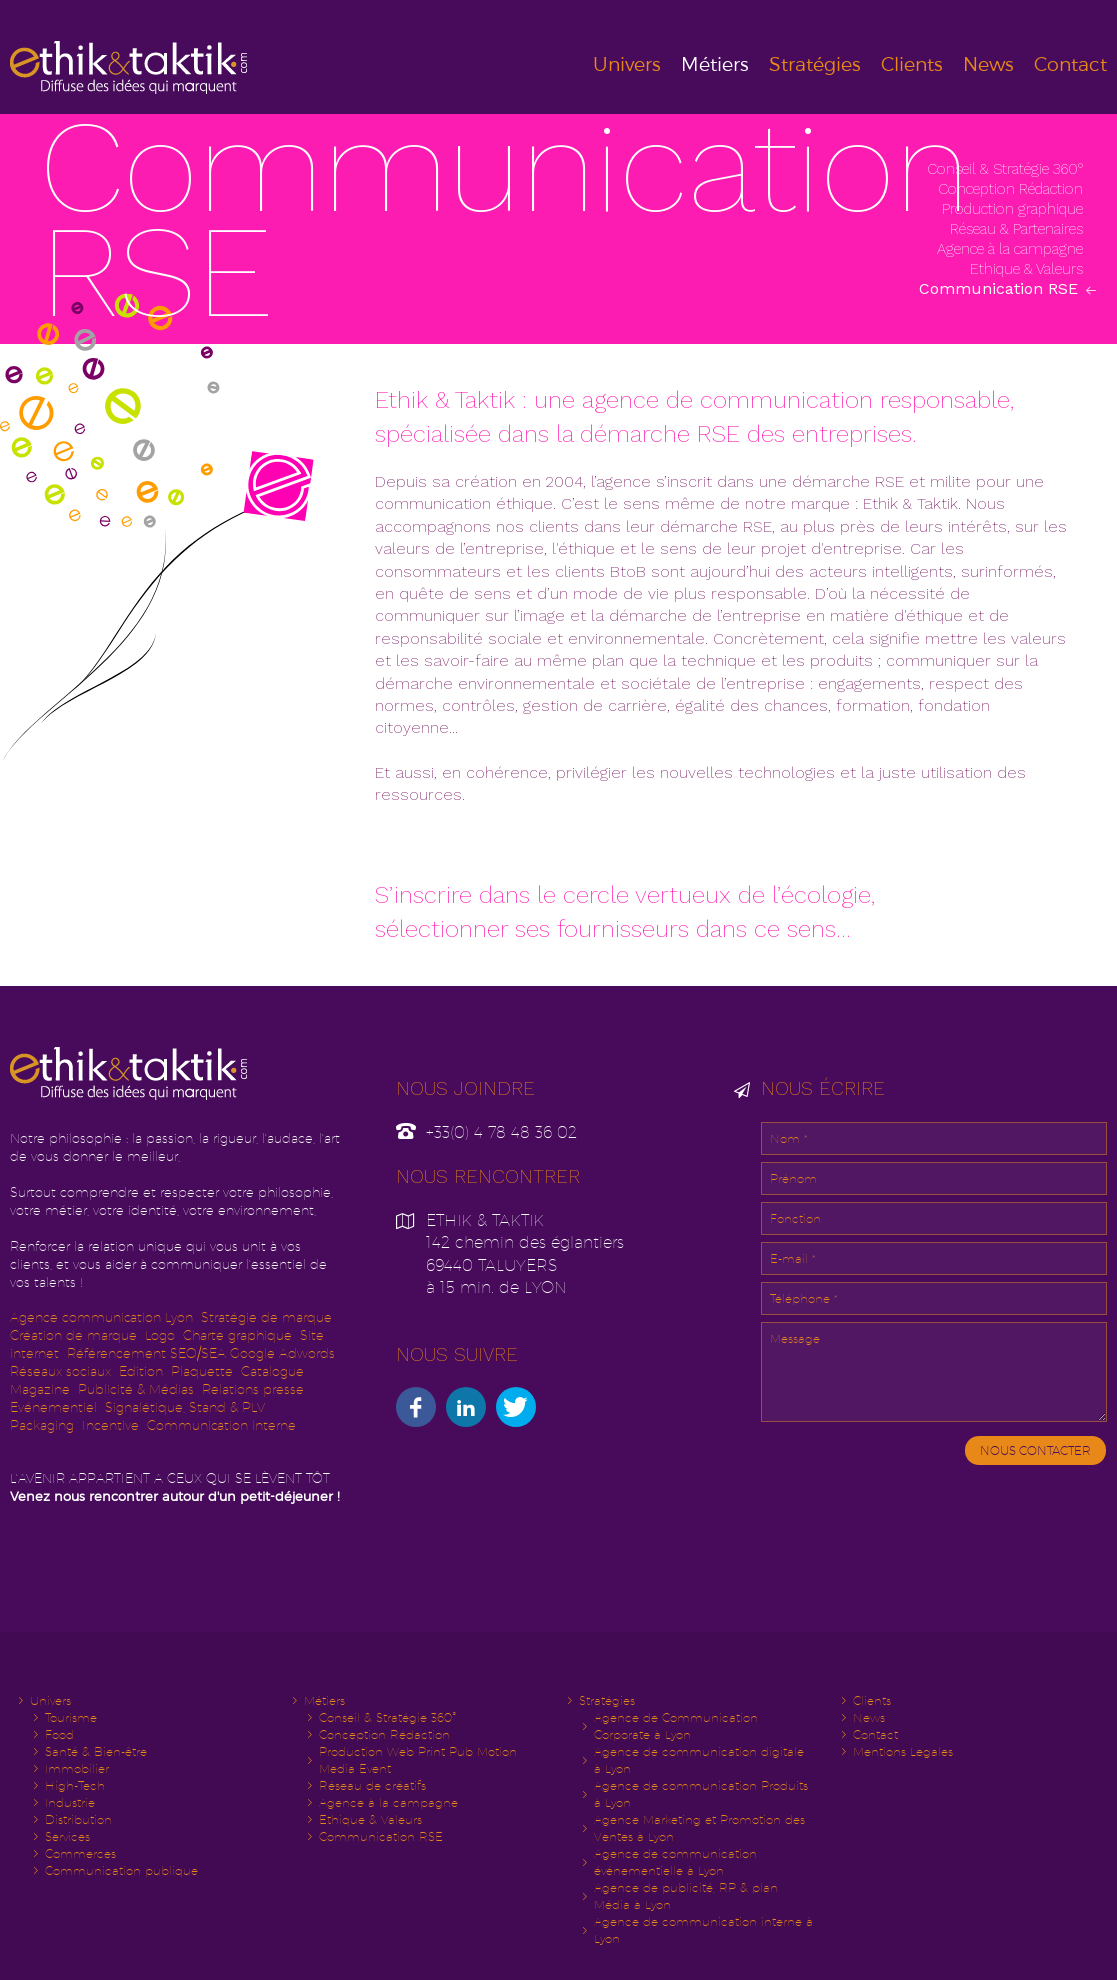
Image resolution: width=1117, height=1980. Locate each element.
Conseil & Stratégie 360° (1007, 169)
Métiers (715, 64)
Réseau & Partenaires (1018, 229)
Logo (160, 1335)
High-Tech (75, 1785)
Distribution (78, 1819)
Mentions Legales (903, 1751)
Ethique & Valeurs (1028, 269)
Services (67, 1836)
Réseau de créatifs (372, 1785)
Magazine (40, 1389)
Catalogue (272, 1371)
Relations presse (253, 1389)
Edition (141, 1371)
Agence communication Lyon (101, 1317)
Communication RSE (1001, 288)
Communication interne (221, 1425)
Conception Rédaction (1012, 189)
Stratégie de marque (266, 1317)
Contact (1070, 64)
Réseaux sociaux (60, 1371)
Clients (912, 64)
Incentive (110, 1425)
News (988, 64)
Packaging (42, 1425)
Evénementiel (53, 1407)
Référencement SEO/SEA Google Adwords (201, 1353)
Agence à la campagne (1012, 249)
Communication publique (121, 1870)
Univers (627, 64)
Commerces (80, 1853)
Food (59, 1734)
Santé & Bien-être (96, 1751)
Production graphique (1014, 209)
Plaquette (202, 1371)
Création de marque (73, 1335)
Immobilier (77, 1768)
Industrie (70, 1802)
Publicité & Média (133, 1389)
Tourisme (71, 1717)
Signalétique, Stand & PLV (185, 1407)
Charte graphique (237, 1335)
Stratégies (815, 64)
